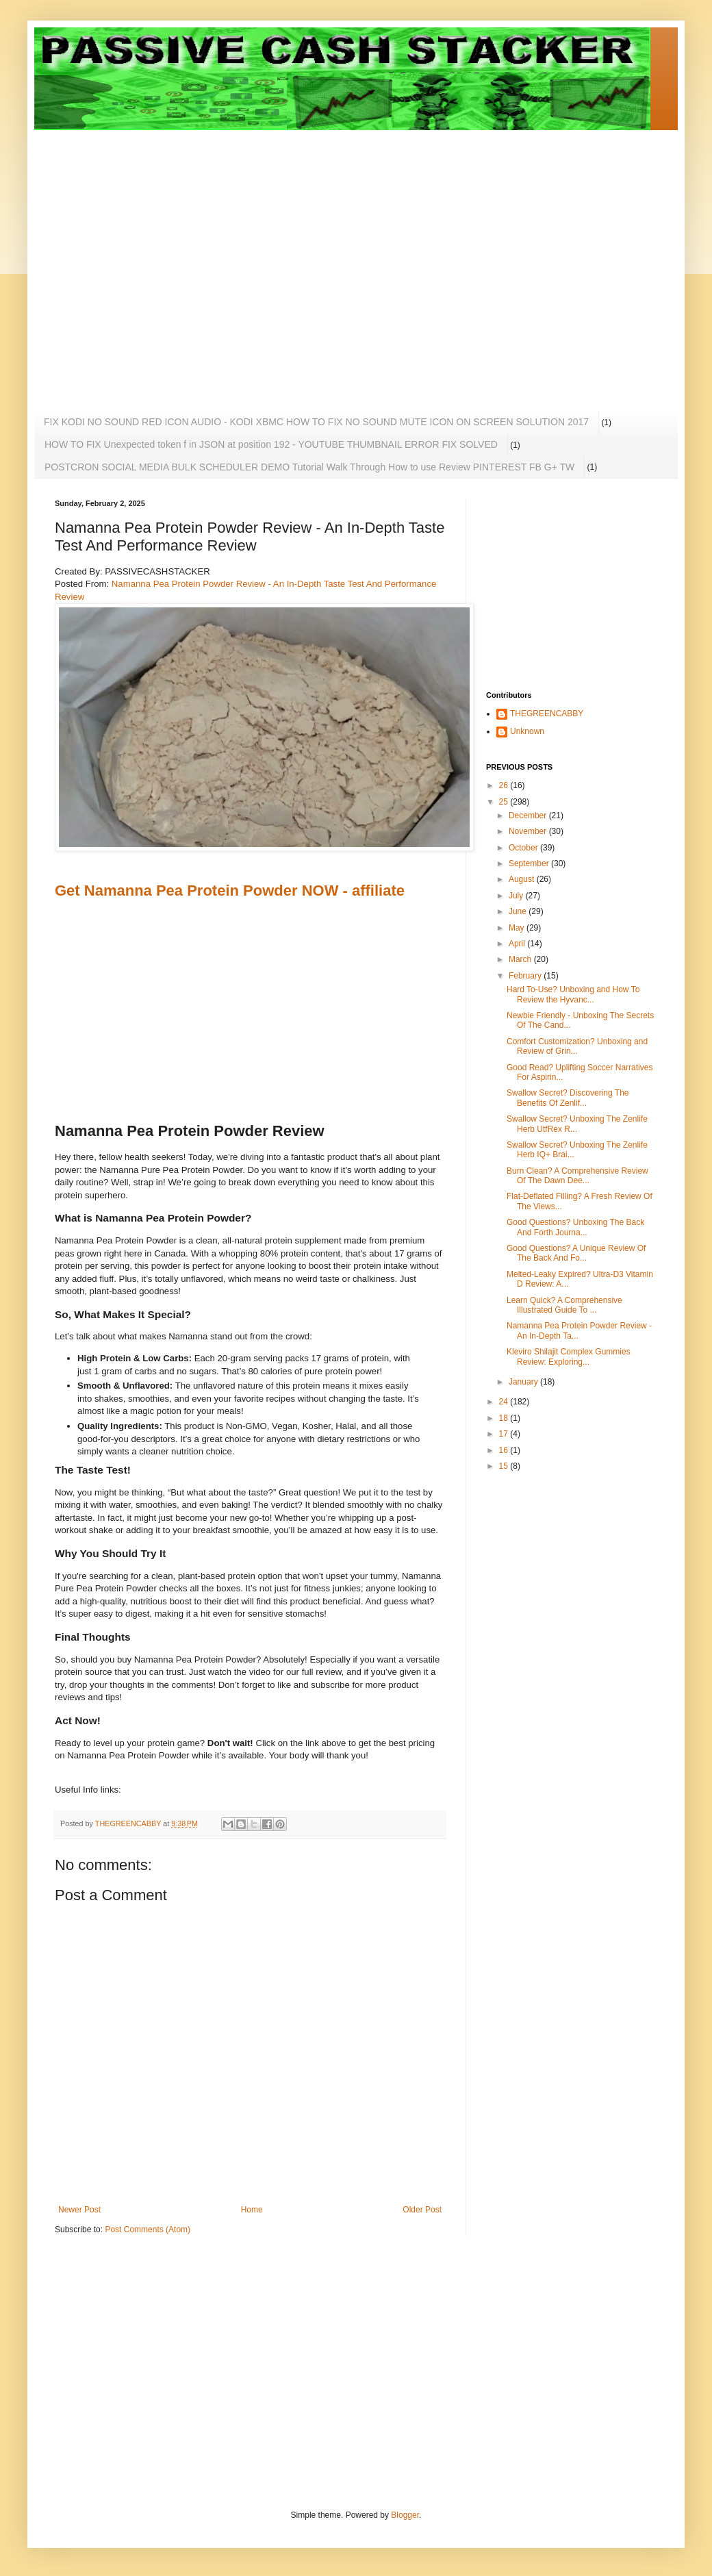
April (518, 943)
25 (505, 802)
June (519, 911)
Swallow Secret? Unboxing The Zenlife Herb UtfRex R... (577, 1123)
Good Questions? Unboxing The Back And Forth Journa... (575, 1227)
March (521, 959)
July (517, 895)
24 (505, 1401)
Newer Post (79, 2209)
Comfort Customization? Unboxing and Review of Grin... (577, 1046)
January (524, 1382)
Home (252, 2209)
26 (505, 785)
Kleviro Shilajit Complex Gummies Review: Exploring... (569, 1356)
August (523, 879)
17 (505, 1434)
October (524, 848)
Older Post (422, 2209)
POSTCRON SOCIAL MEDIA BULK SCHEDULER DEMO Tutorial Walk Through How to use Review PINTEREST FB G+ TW (309, 467)
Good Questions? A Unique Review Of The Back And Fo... (576, 1253)
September (530, 863)
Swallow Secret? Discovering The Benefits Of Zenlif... (568, 1097)
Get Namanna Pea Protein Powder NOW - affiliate (230, 890)
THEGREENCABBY (546, 713)
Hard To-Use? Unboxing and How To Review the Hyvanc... (573, 994)
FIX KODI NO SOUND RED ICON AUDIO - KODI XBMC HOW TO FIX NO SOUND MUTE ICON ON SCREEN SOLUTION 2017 (316, 421)
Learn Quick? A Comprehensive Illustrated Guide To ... (564, 1305)
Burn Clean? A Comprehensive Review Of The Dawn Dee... (577, 1175)
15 (505, 1466)
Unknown (527, 731)
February (526, 976)
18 (505, 1418)
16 (505, 1450)
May (517, 928)
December (529, 815)
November (529, 831)
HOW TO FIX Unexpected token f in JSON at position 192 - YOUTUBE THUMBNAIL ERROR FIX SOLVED (271, 444)
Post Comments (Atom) (147, 2229)
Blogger (405, 2515)
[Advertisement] (128, 258)
